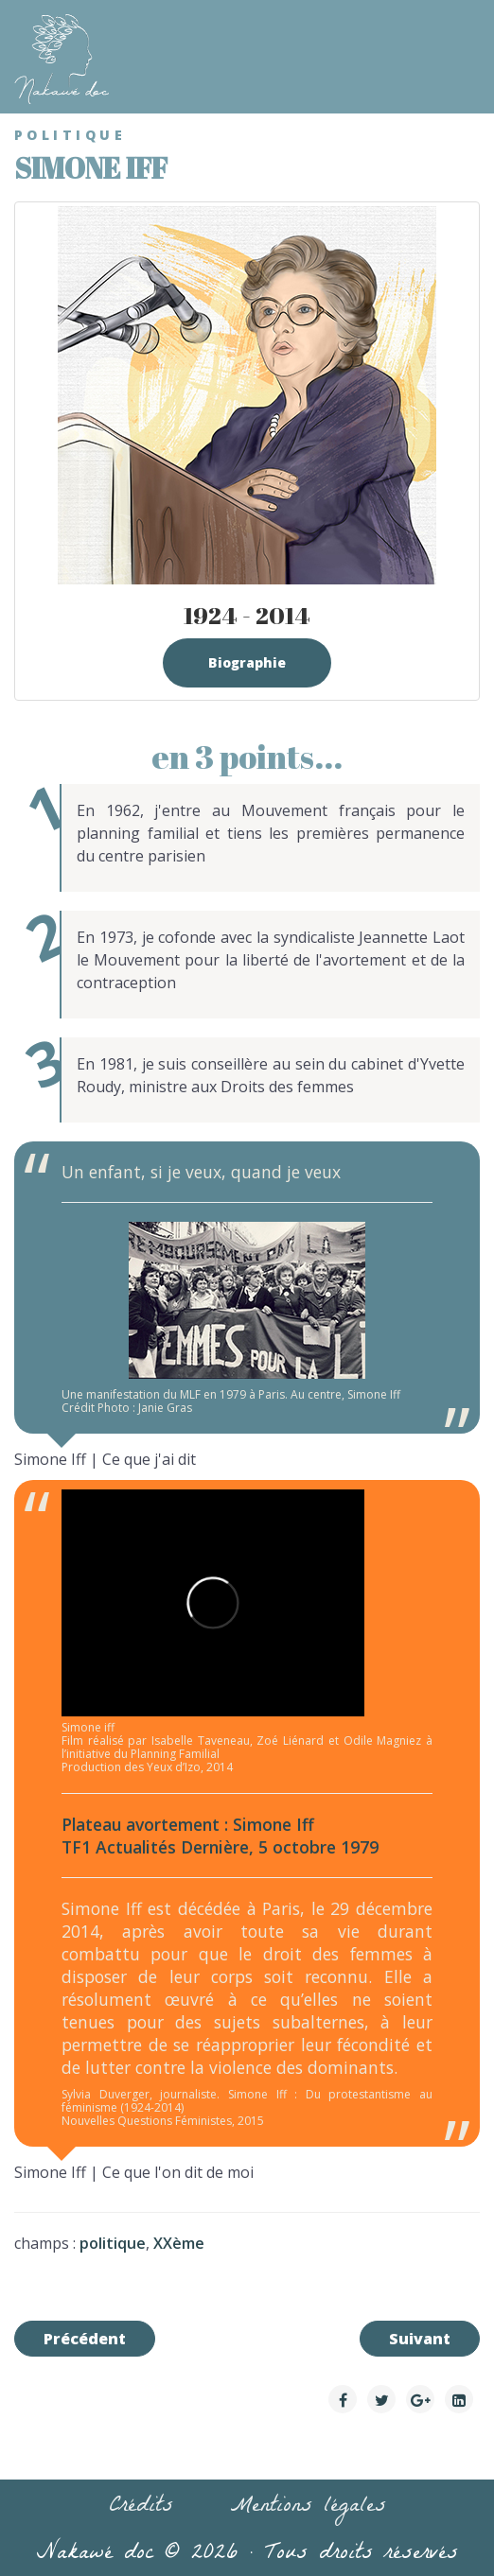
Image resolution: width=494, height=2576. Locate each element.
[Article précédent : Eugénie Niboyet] (84, 2339)
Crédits (141, 2508)
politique (112, 2243)
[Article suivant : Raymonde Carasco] (420, 2339)
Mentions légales (308, 2508)
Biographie (247, 662)
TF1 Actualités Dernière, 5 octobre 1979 (220, 1847)
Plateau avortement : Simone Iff (188, 1824)
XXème (178, 2243)
